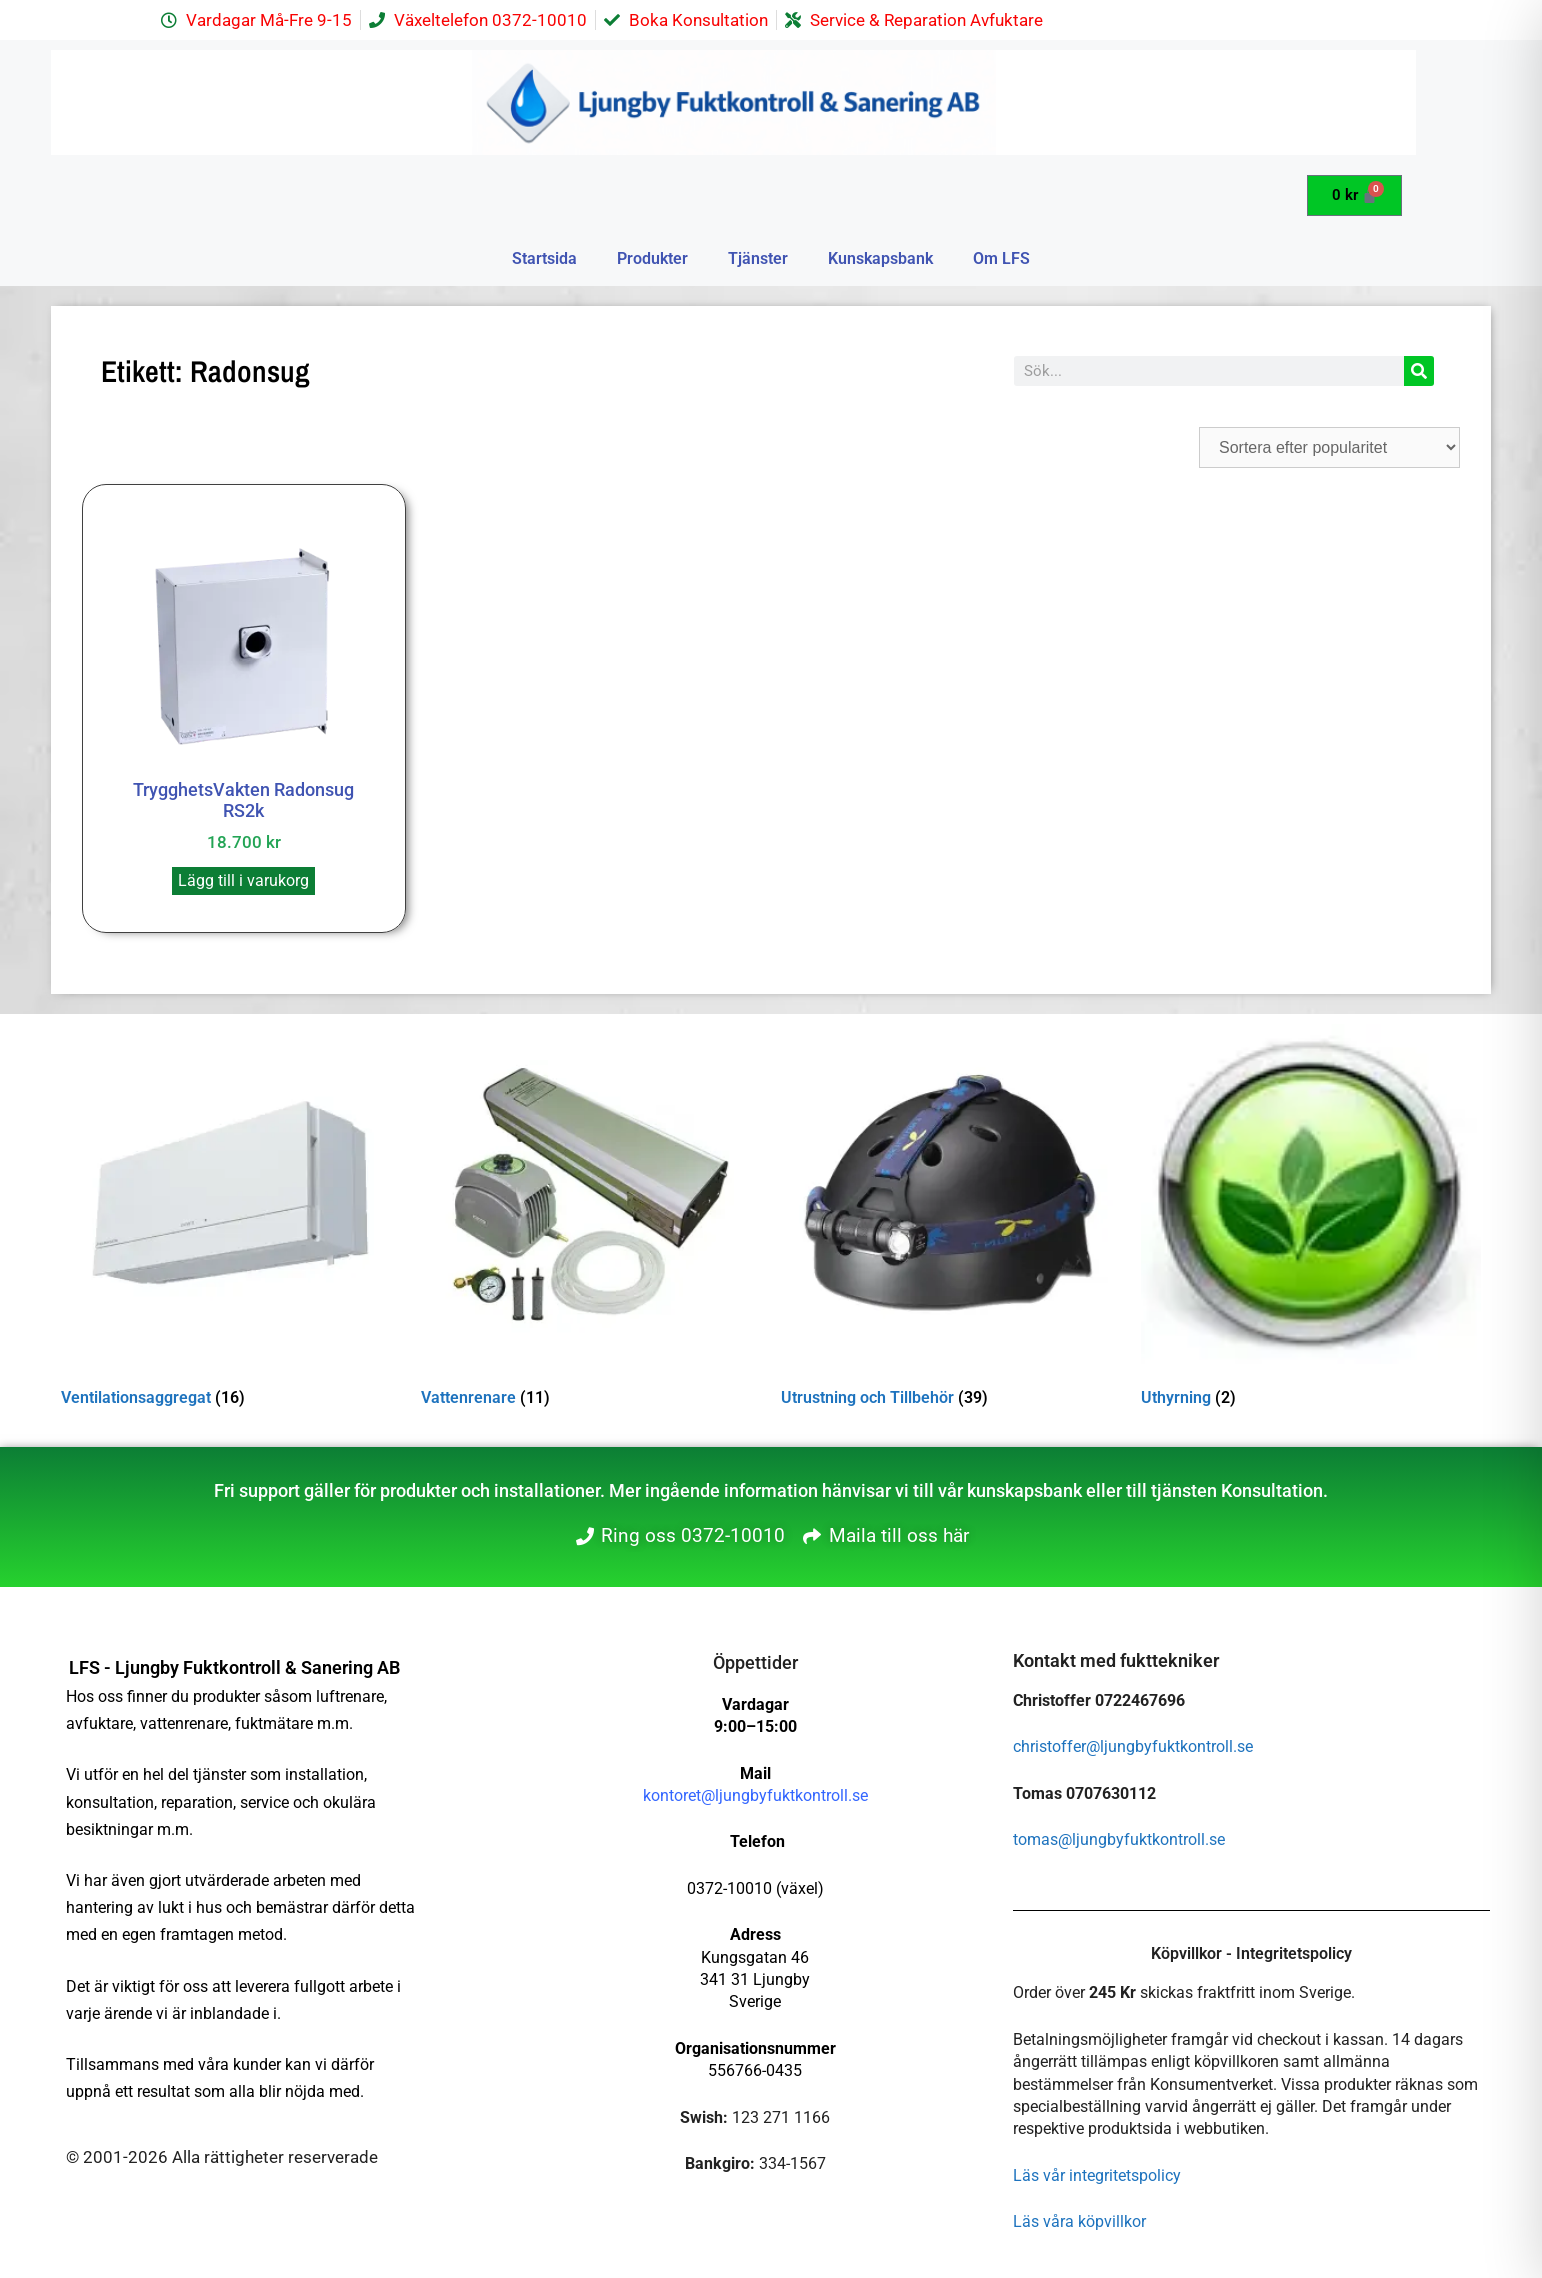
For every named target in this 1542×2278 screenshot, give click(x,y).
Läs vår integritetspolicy (1097, 2175)
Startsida (544, 258)
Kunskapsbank (880, 258)
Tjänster (758, 258)
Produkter (652, 258)
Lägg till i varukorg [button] (243, 880)
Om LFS (1001, 258)
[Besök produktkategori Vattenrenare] (591, 1219)
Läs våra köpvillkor (1079, 2221)
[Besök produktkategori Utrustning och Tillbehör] (951, 1219)
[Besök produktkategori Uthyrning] (1311, 1219)
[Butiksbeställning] (1329, 447)
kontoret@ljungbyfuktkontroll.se (755, 1795)
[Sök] (1419, 371)
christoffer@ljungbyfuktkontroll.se (1133, 1746)
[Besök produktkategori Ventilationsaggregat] (231, 1219)
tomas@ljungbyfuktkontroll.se (1119, 1839)
